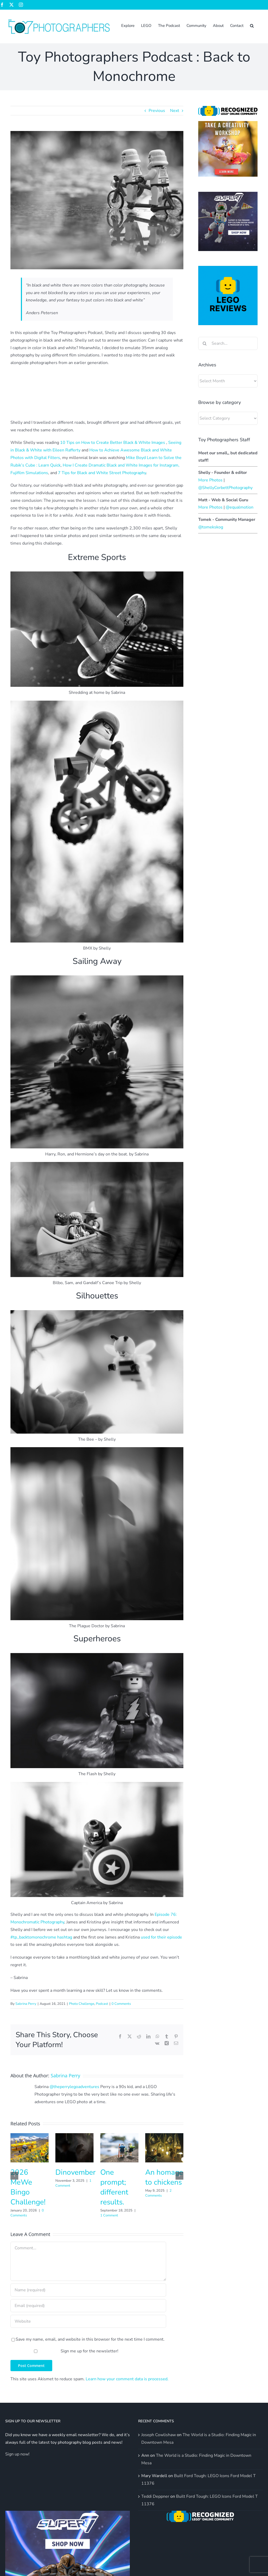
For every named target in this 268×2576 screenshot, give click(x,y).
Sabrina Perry (25, 2003)
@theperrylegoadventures (74, 2087)
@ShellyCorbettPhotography (225, 488)
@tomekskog (210, 527)
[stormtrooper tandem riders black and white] (96, 200)
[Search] (204, 343)
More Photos (210, 480)
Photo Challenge (81, 2003)
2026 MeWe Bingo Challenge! (27, 2187)
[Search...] (228, 343)
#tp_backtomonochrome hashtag (41, 1937)
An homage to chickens (164, 2177)
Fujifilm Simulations (29, 473)
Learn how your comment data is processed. (127, 2379)
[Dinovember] (74, 2136)
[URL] (88, 2321)
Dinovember (75, 2172)
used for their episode (161, 1937)
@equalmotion (239, 507)
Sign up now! (17, 2454)
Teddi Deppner (155, 2496)
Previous (157, 111)
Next (174, 111)
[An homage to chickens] (164, 2136)
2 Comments (158, 2193)
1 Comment (109, 2215)
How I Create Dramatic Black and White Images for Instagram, (121, 465)
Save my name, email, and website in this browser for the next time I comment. (90, 2339)
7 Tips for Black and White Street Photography (102, 473)
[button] (252, 25)
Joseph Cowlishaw (158, 2435)
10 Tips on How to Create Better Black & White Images (113, 442)
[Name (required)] (88, 2290)
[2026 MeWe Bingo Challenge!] (29, 2136)
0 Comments (121, 2003)
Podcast (102, 2003)
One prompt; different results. (114, 2187)
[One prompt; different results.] (119, 2136)
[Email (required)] (88, 2305)
